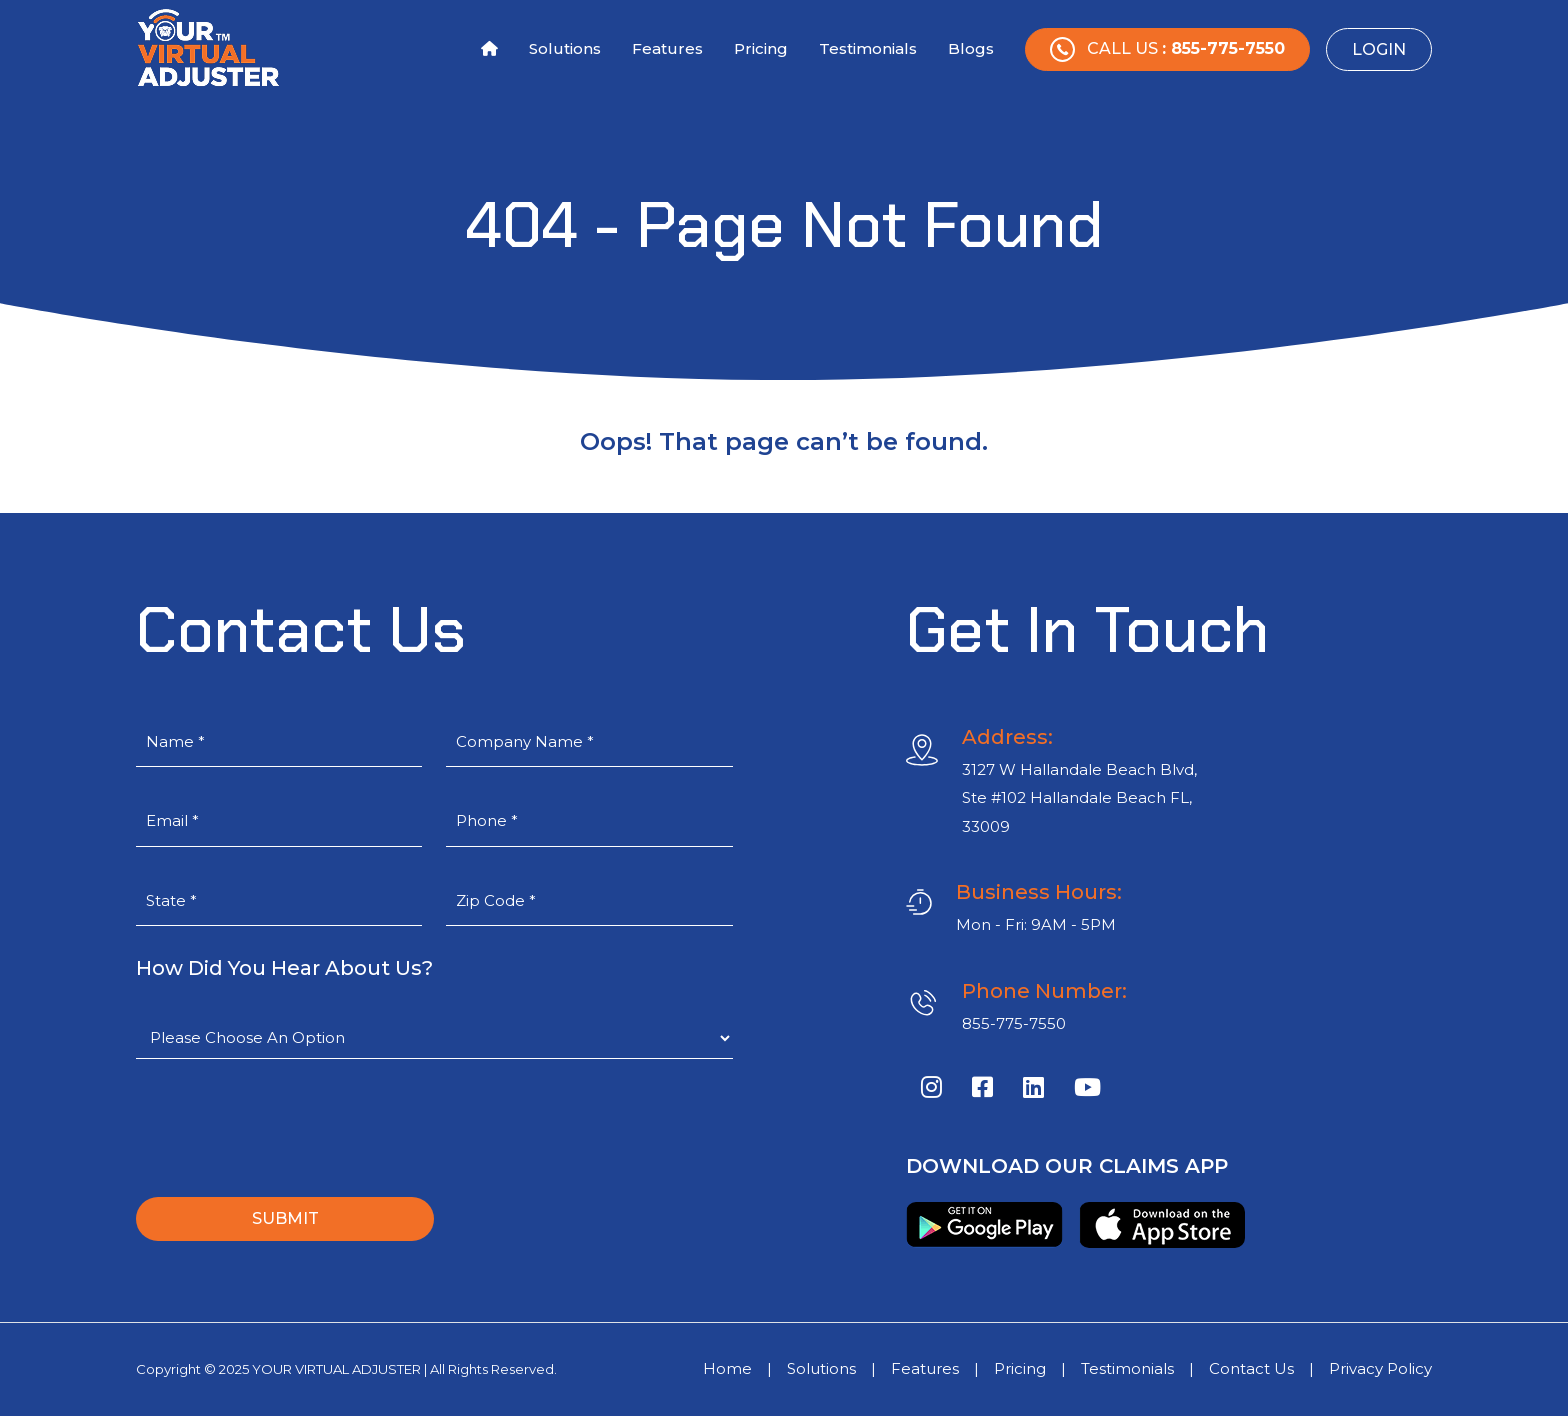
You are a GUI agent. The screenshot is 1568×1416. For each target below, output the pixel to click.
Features (667, 48)
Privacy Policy (1380, 1368)
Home (727, 1368)
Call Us (1167, 49)
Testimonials (868, 48)
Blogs (971, 48)
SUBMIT (285, 1218)
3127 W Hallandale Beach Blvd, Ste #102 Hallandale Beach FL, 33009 (1079, 798)
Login (1379, 49)
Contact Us (1251, 1368)
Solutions (565, 48)
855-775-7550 (1014, 1023)
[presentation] (288, 1128)
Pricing (761, 48)
